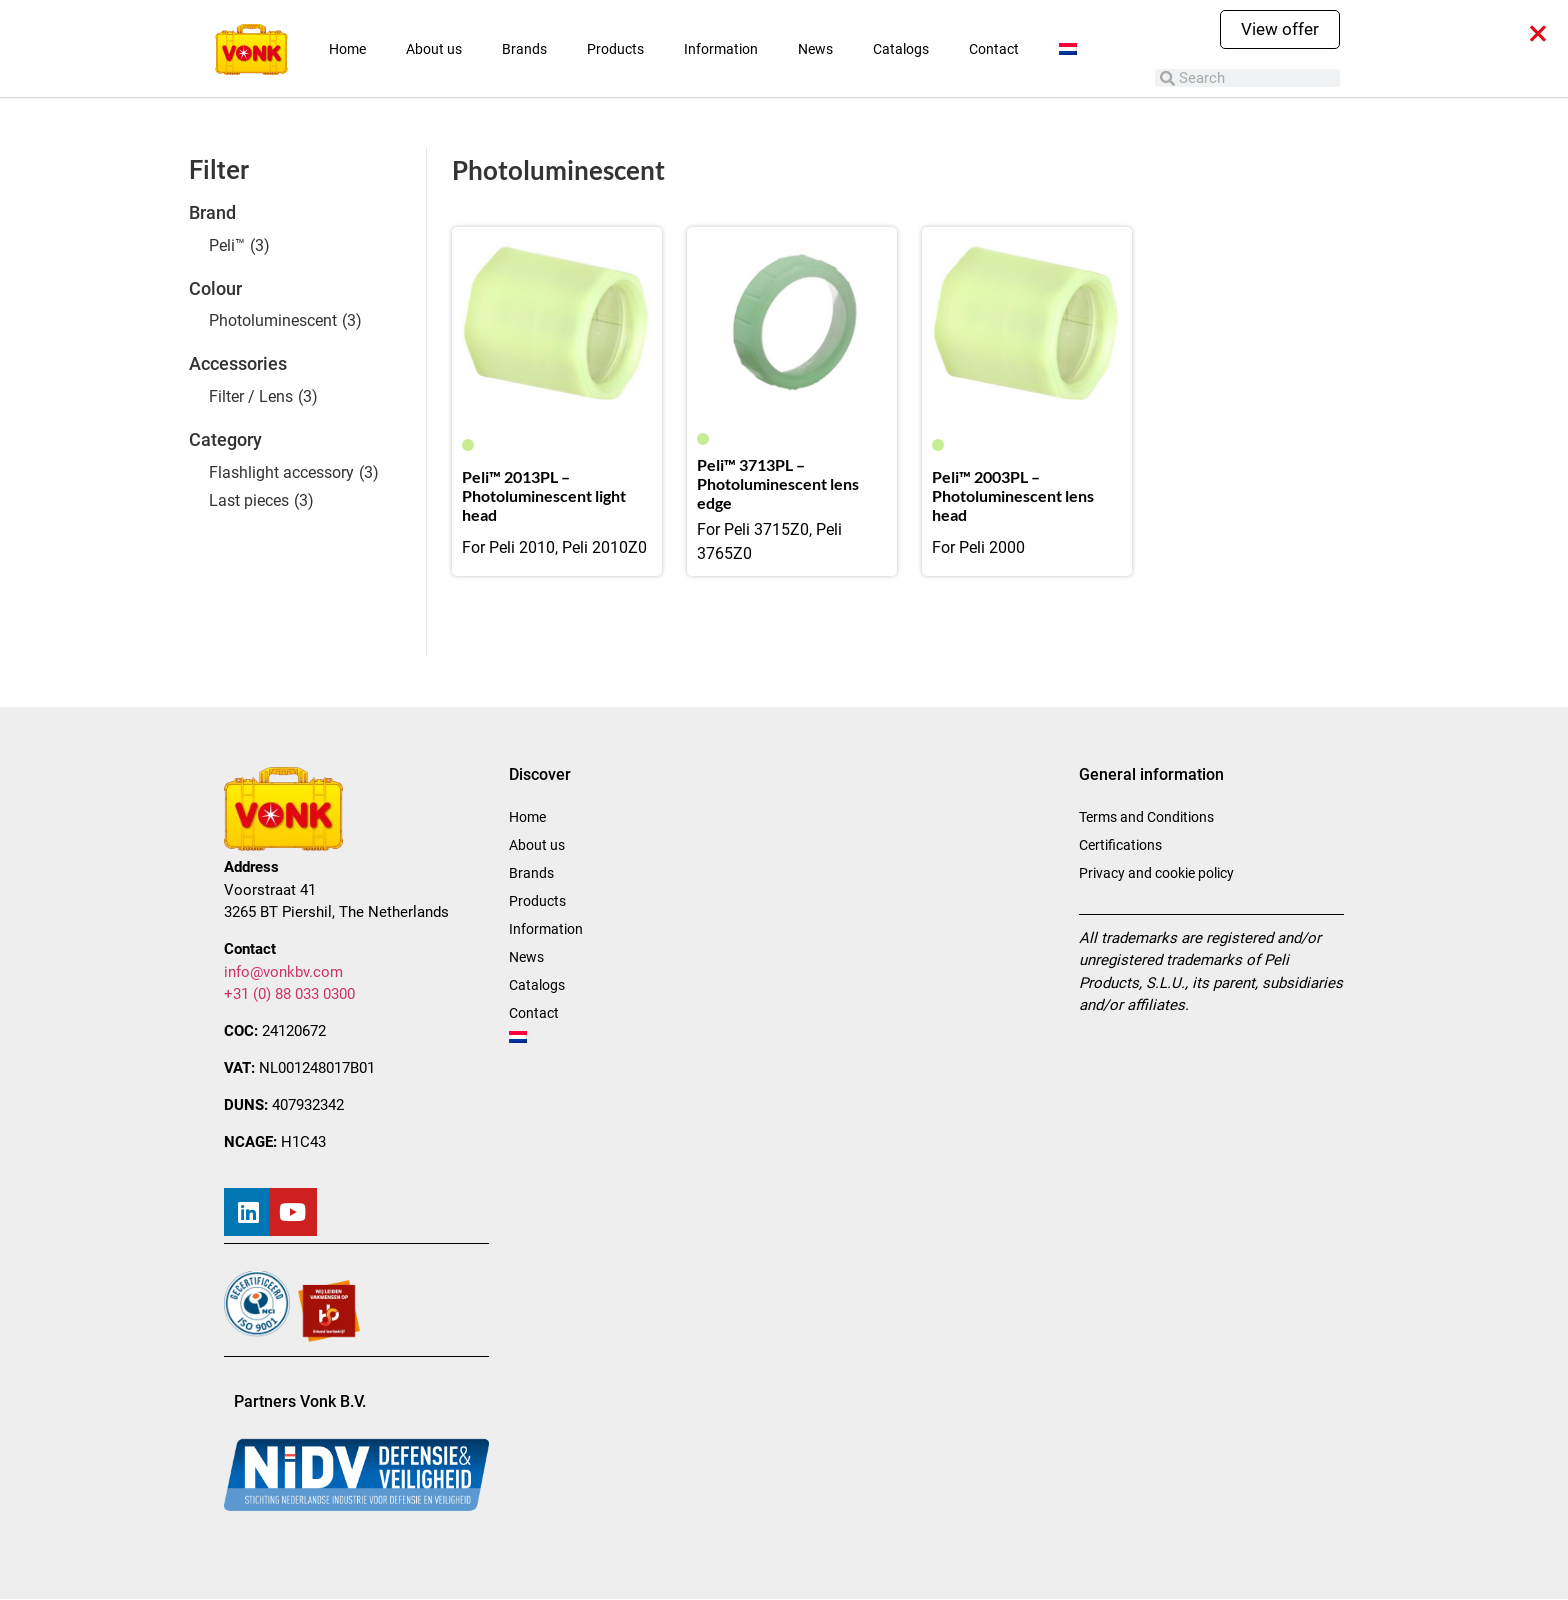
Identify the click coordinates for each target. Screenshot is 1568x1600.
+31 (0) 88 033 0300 (289, 994)
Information (721, 49)
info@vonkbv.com (283, 972)
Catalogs (901, 49)
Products (615, 49)
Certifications (1120, 845)
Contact (994, 49)
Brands (524, 49)
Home (347, 49)
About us (434, 49)
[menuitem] (1068, 49)
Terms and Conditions (1146, 817)
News (815, 49)
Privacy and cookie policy (1156, 873)
